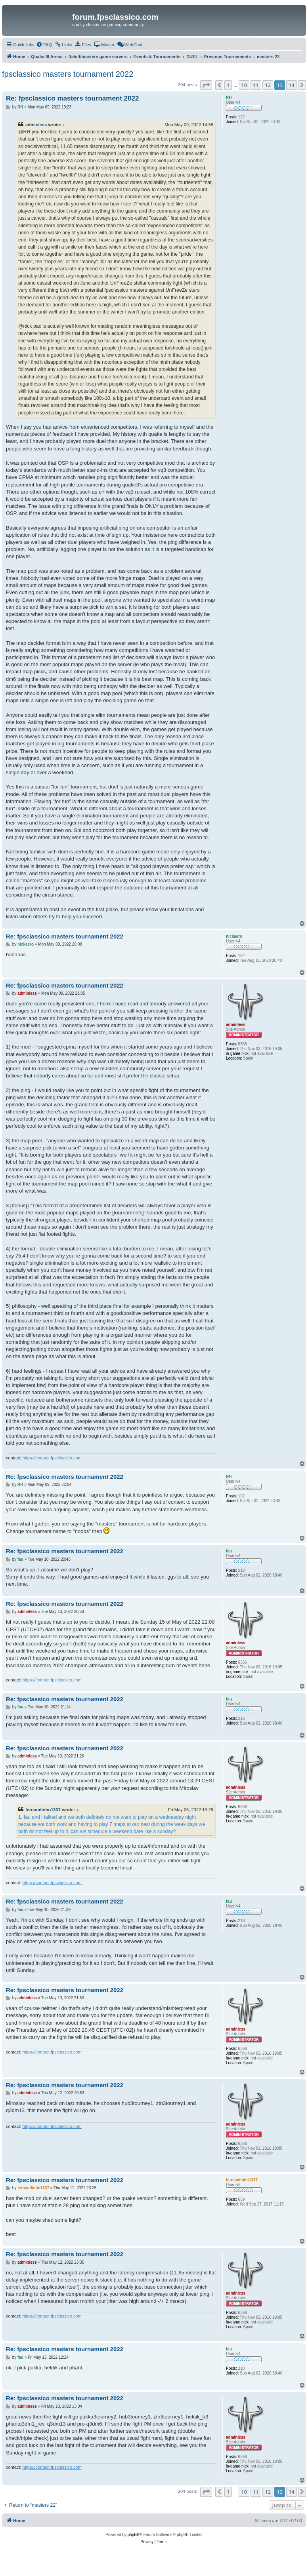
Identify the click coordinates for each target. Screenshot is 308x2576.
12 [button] (268, 85)
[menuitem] (44, 44)
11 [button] (256, 85)
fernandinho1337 (43, 1809)
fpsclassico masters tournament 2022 (67, 74)
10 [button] (244, 85)
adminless (36, 124)
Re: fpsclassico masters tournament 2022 (72, 98)
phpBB (134, 2534)
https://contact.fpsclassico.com (52, 1457)
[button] (206, 85)
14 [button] (292, 85)
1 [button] (228, 85)
